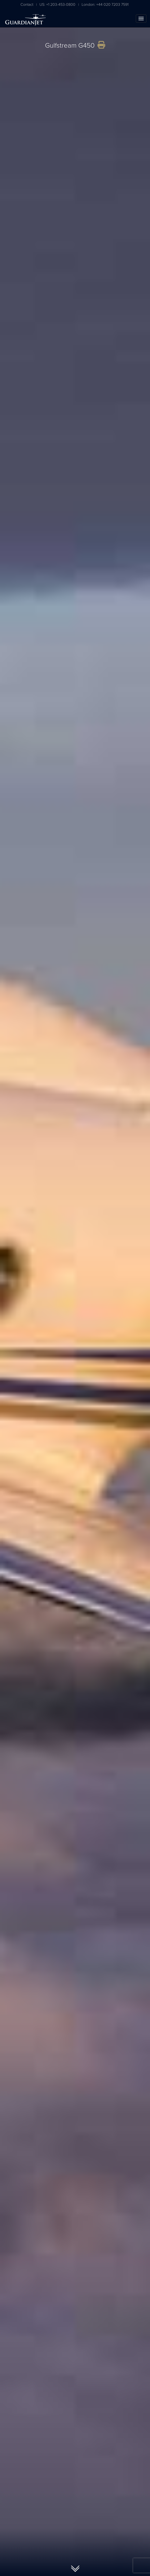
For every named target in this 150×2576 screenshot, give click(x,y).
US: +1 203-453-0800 (57, 4)
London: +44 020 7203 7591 (105, 4)
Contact (26, 4)
